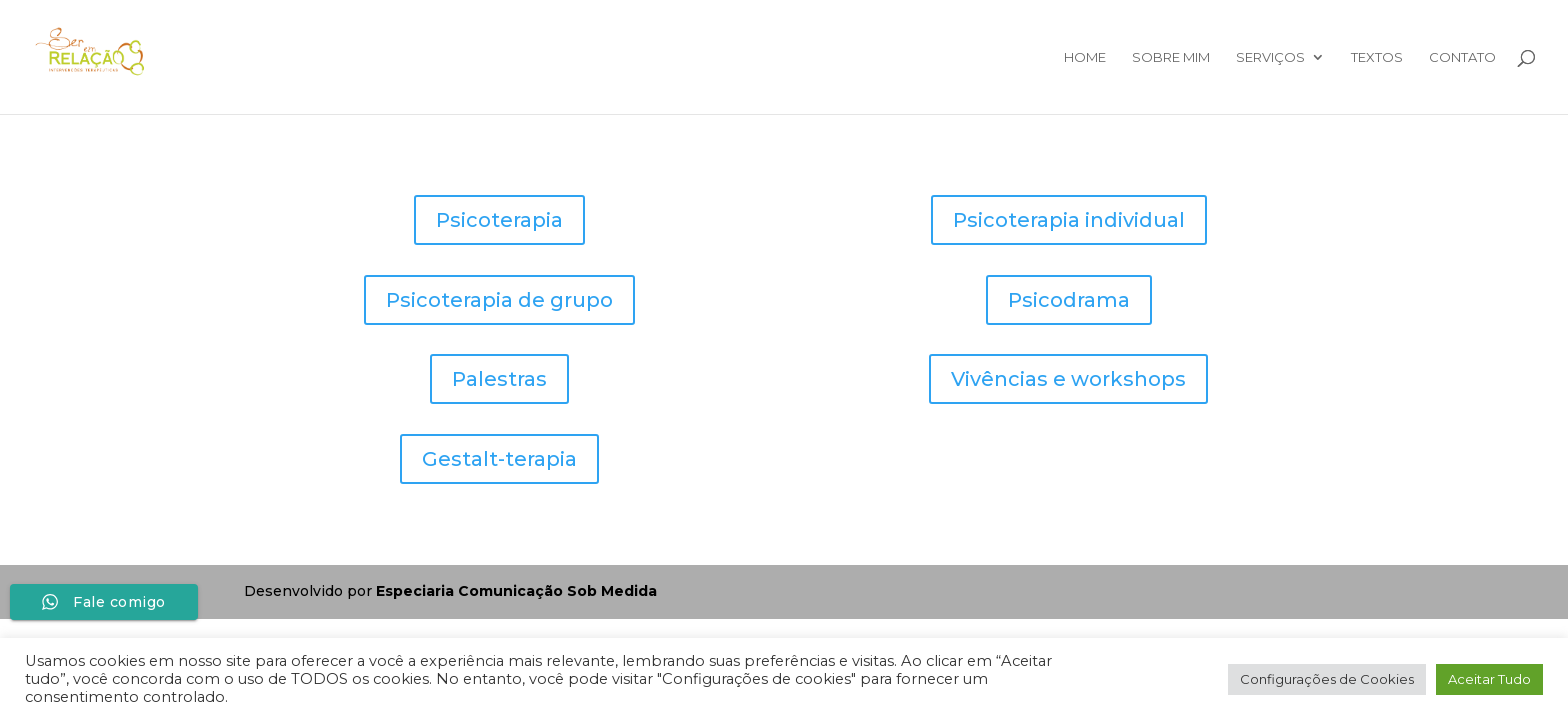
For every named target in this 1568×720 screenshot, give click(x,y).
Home (1085, 57)
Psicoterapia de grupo (499, 300)
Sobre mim (1171, 57)
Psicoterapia (499, 220)
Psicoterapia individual (1069, 220)
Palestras (499, 379)
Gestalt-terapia (499, 459)
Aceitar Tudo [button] (1489, 679)
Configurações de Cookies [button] (1327, 679)
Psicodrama (1069, 300)
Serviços (1270, 57)
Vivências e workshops (1068, 379)
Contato (1462, 57)
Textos (1377, 57)
